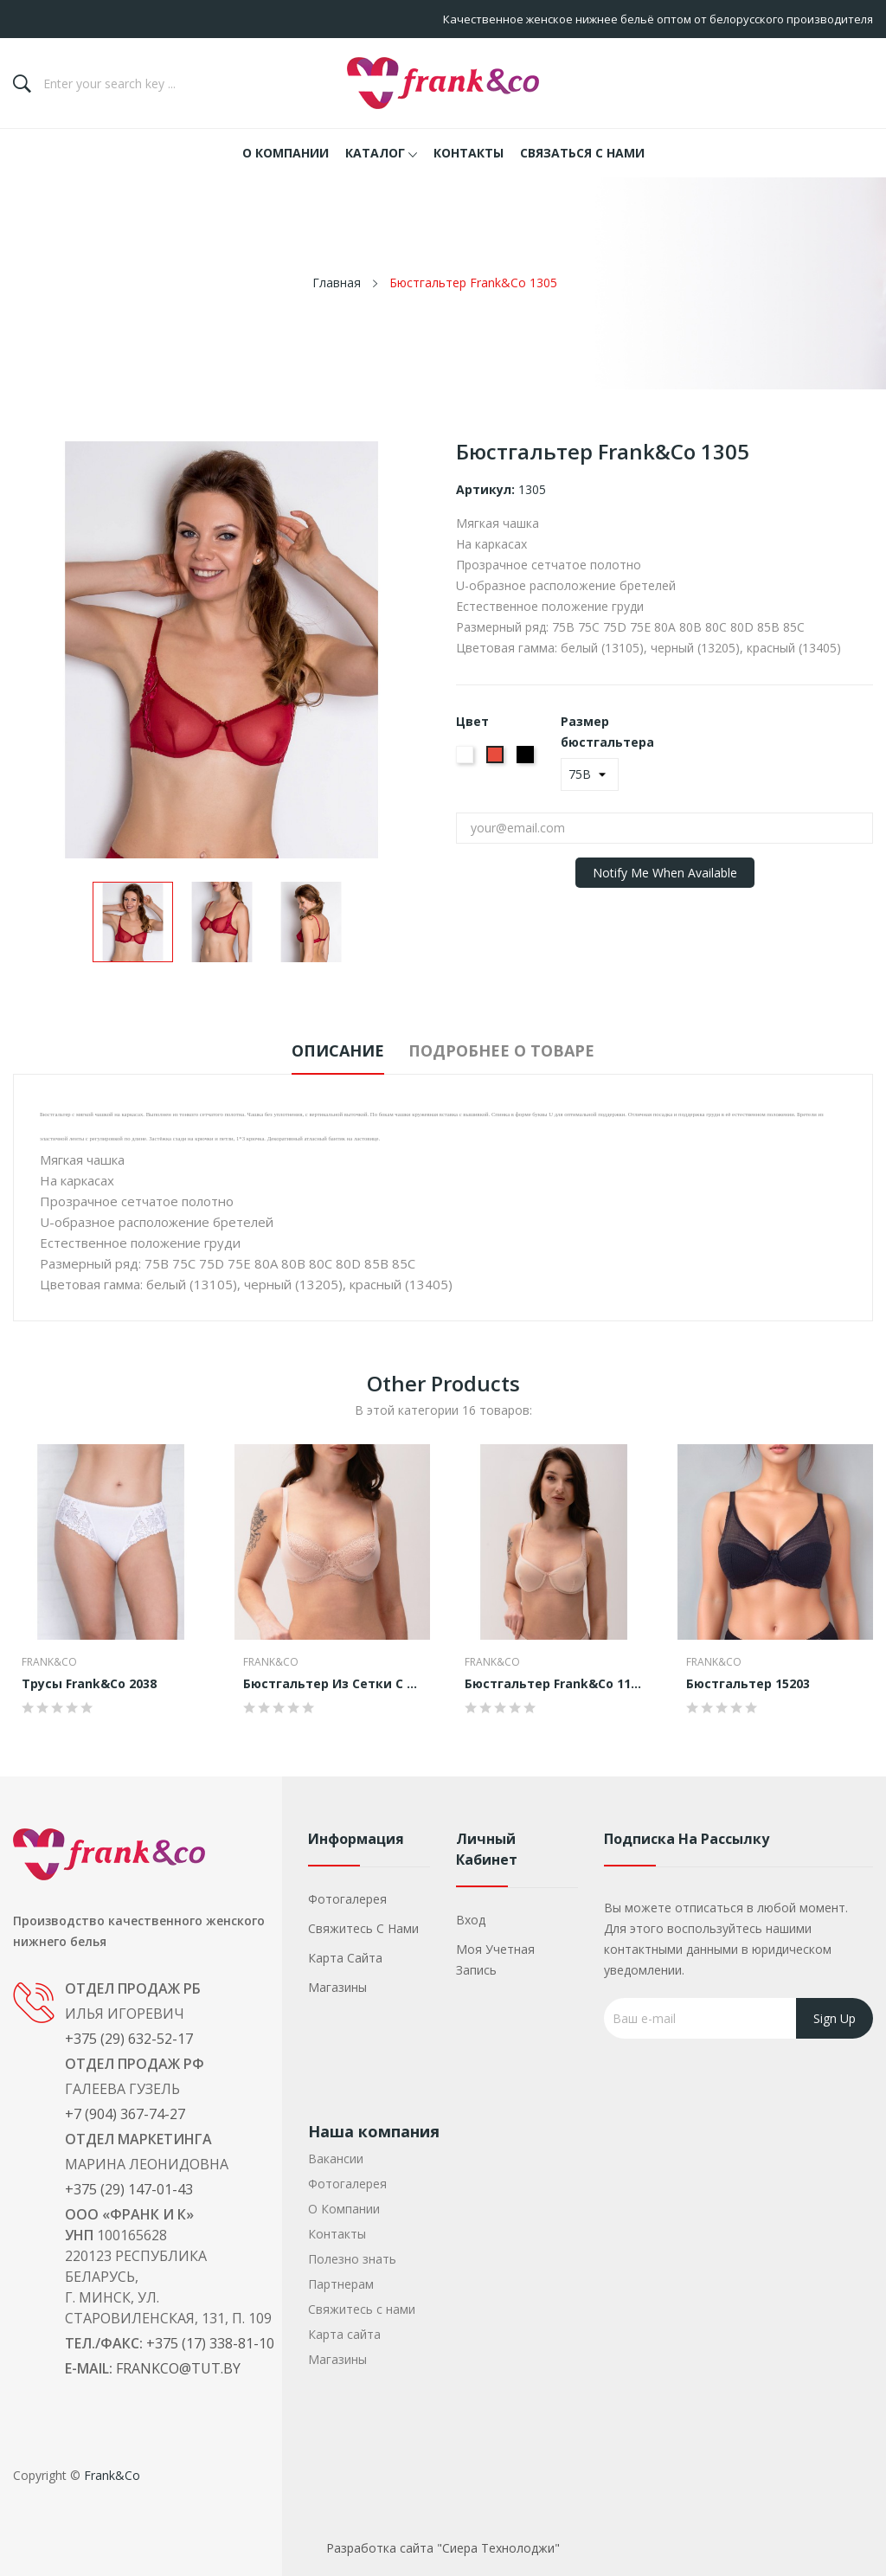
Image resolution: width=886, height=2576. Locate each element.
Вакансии (335, 2158)
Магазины (337, 1987)
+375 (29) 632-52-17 (129, 2038)
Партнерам (341, 2284)
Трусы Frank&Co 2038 (89, 1684)
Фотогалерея (347, 1899)
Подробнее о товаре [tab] (517, 1050)
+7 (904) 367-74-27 (125, 2113)
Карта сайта (345, 1958)
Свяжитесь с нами (363, 1928)
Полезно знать (352, 2259)
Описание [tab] (322, 1050)
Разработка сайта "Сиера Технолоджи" (443, 2548)
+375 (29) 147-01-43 (129, 2189)
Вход (470, 1919)
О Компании (344, 2208)
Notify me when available (665, 872)
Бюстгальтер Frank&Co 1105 (554, 1684)
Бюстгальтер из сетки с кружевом (332, 1684)
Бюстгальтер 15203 (748, 1684)
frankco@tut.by (178, 2368)
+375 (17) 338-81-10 (210, 2343)
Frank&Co (49, 1662)
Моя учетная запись (495, 1959)
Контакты (337, 2234)
